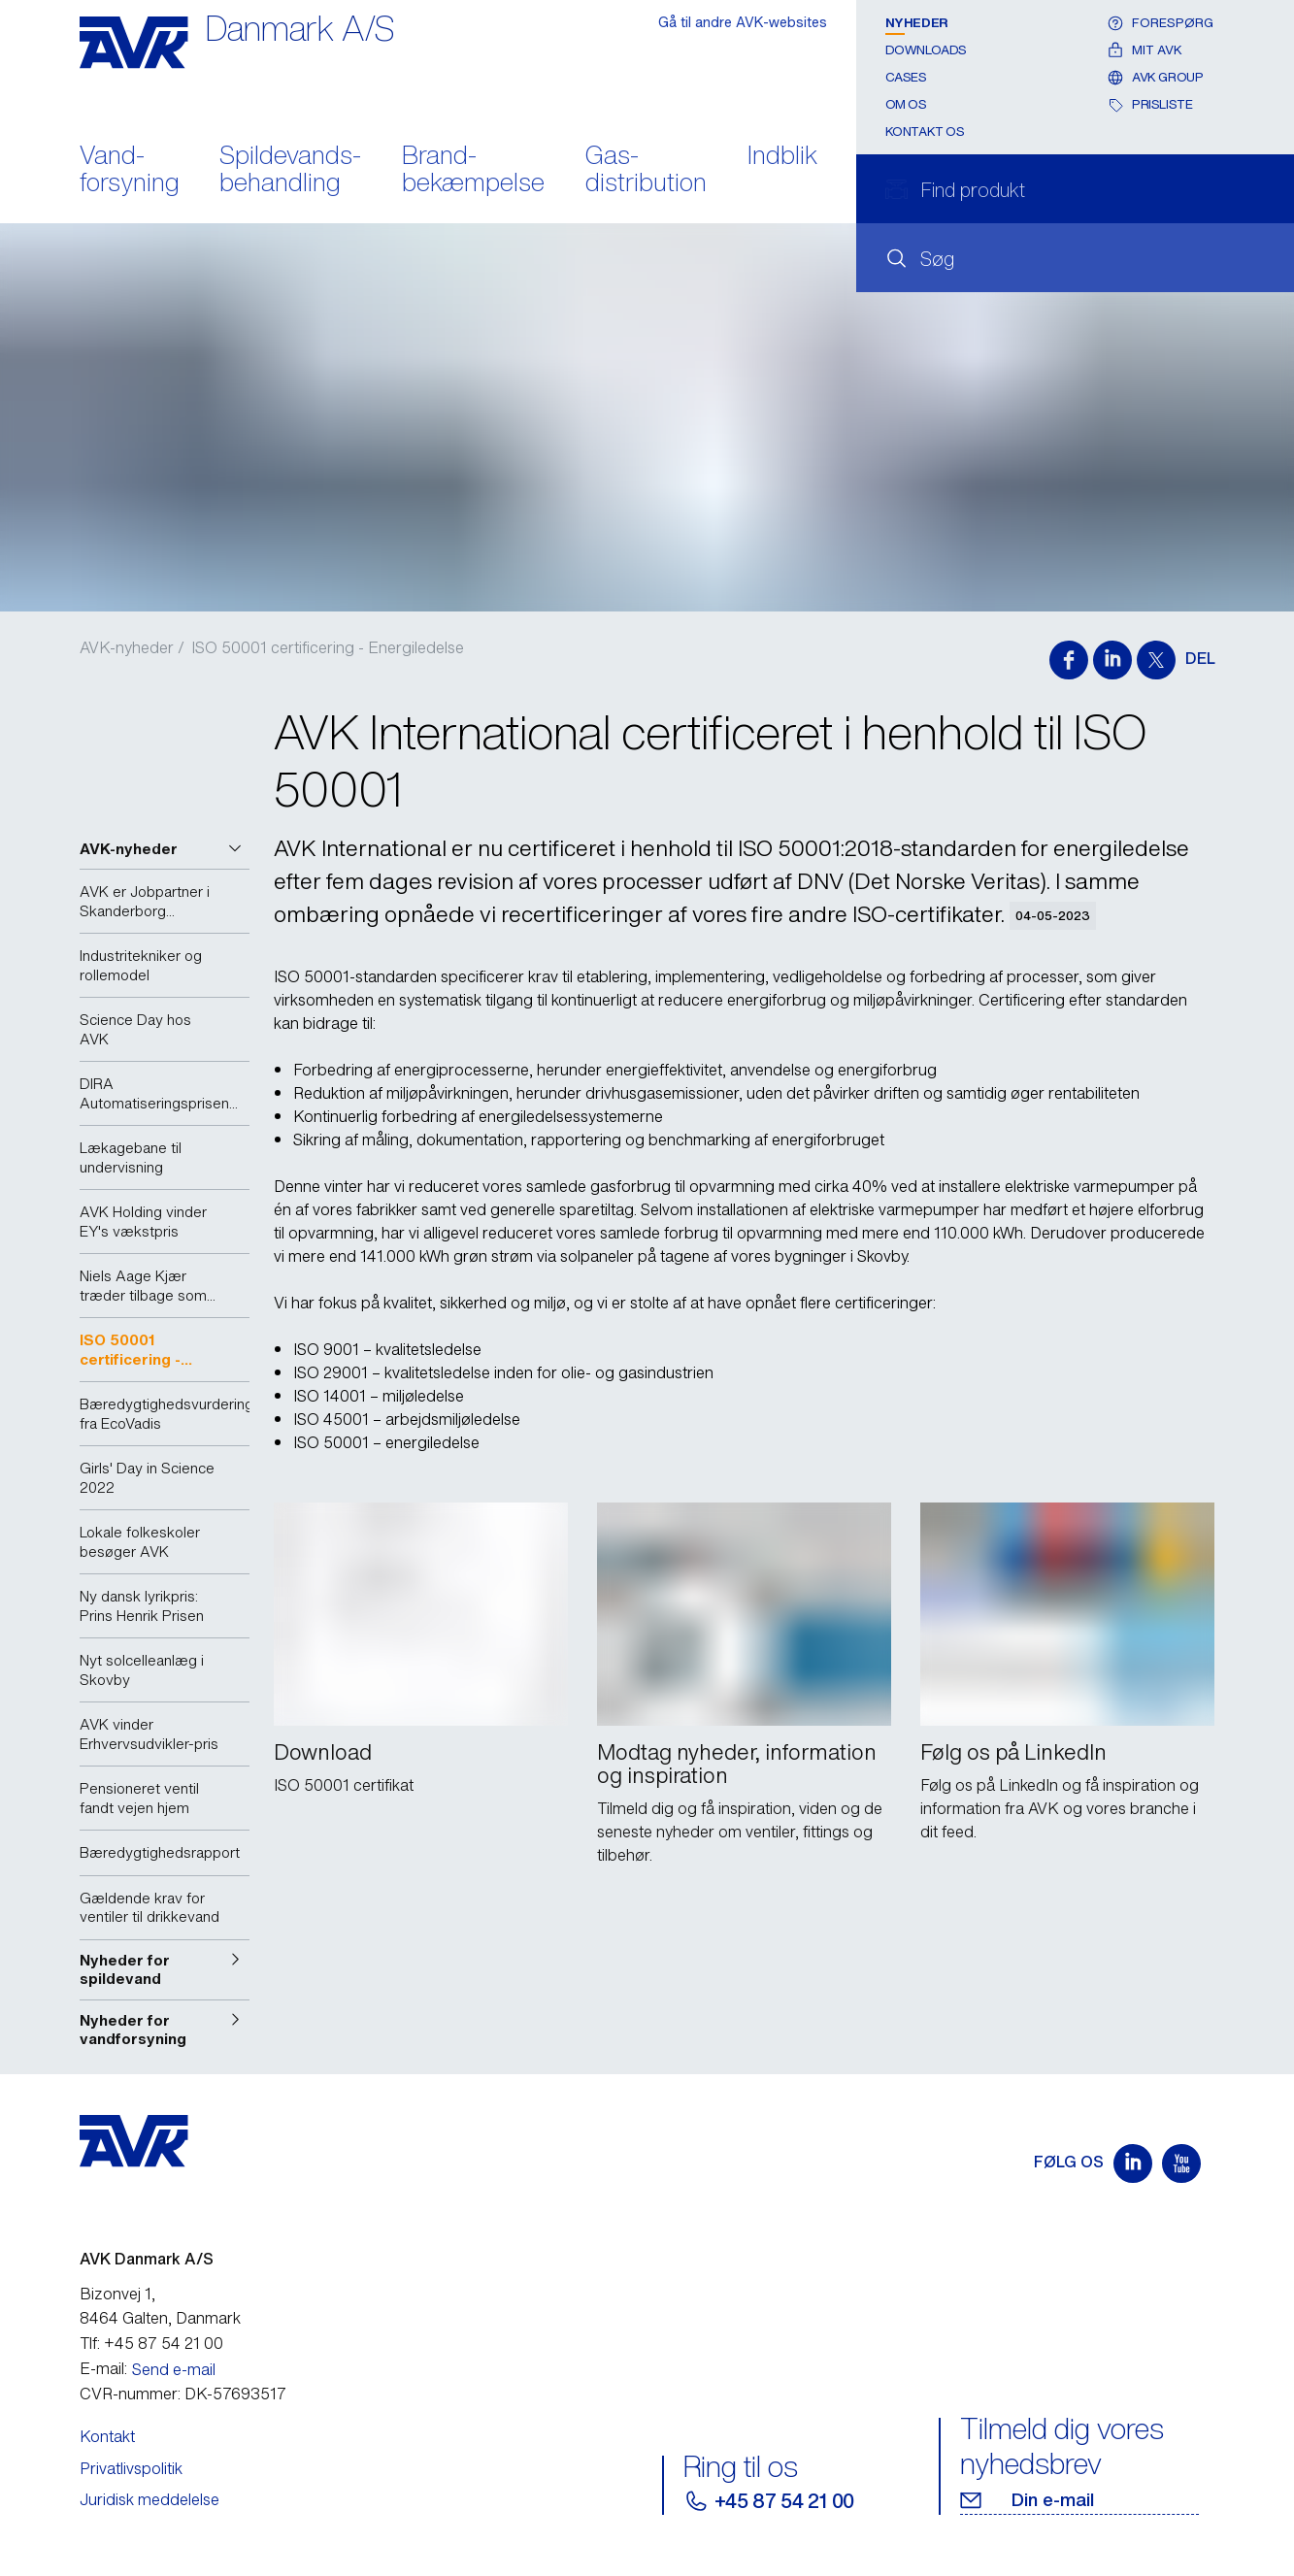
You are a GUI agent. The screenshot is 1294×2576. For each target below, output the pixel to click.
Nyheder (916, 23)
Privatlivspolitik (131, 2468)
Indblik (782, 157)
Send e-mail (174, 2369)
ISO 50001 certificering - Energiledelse (327, 647)
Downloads (926, 50)
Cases (906, 77)
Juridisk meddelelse (149, 2499)
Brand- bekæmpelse (473, 171)
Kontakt (107, 2436)
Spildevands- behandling (290, 171)
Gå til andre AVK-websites (742, 22)
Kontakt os (925, 131)
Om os (906, 104)
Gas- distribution (646, 171)
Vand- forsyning (130, 171)
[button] (164, 849)
